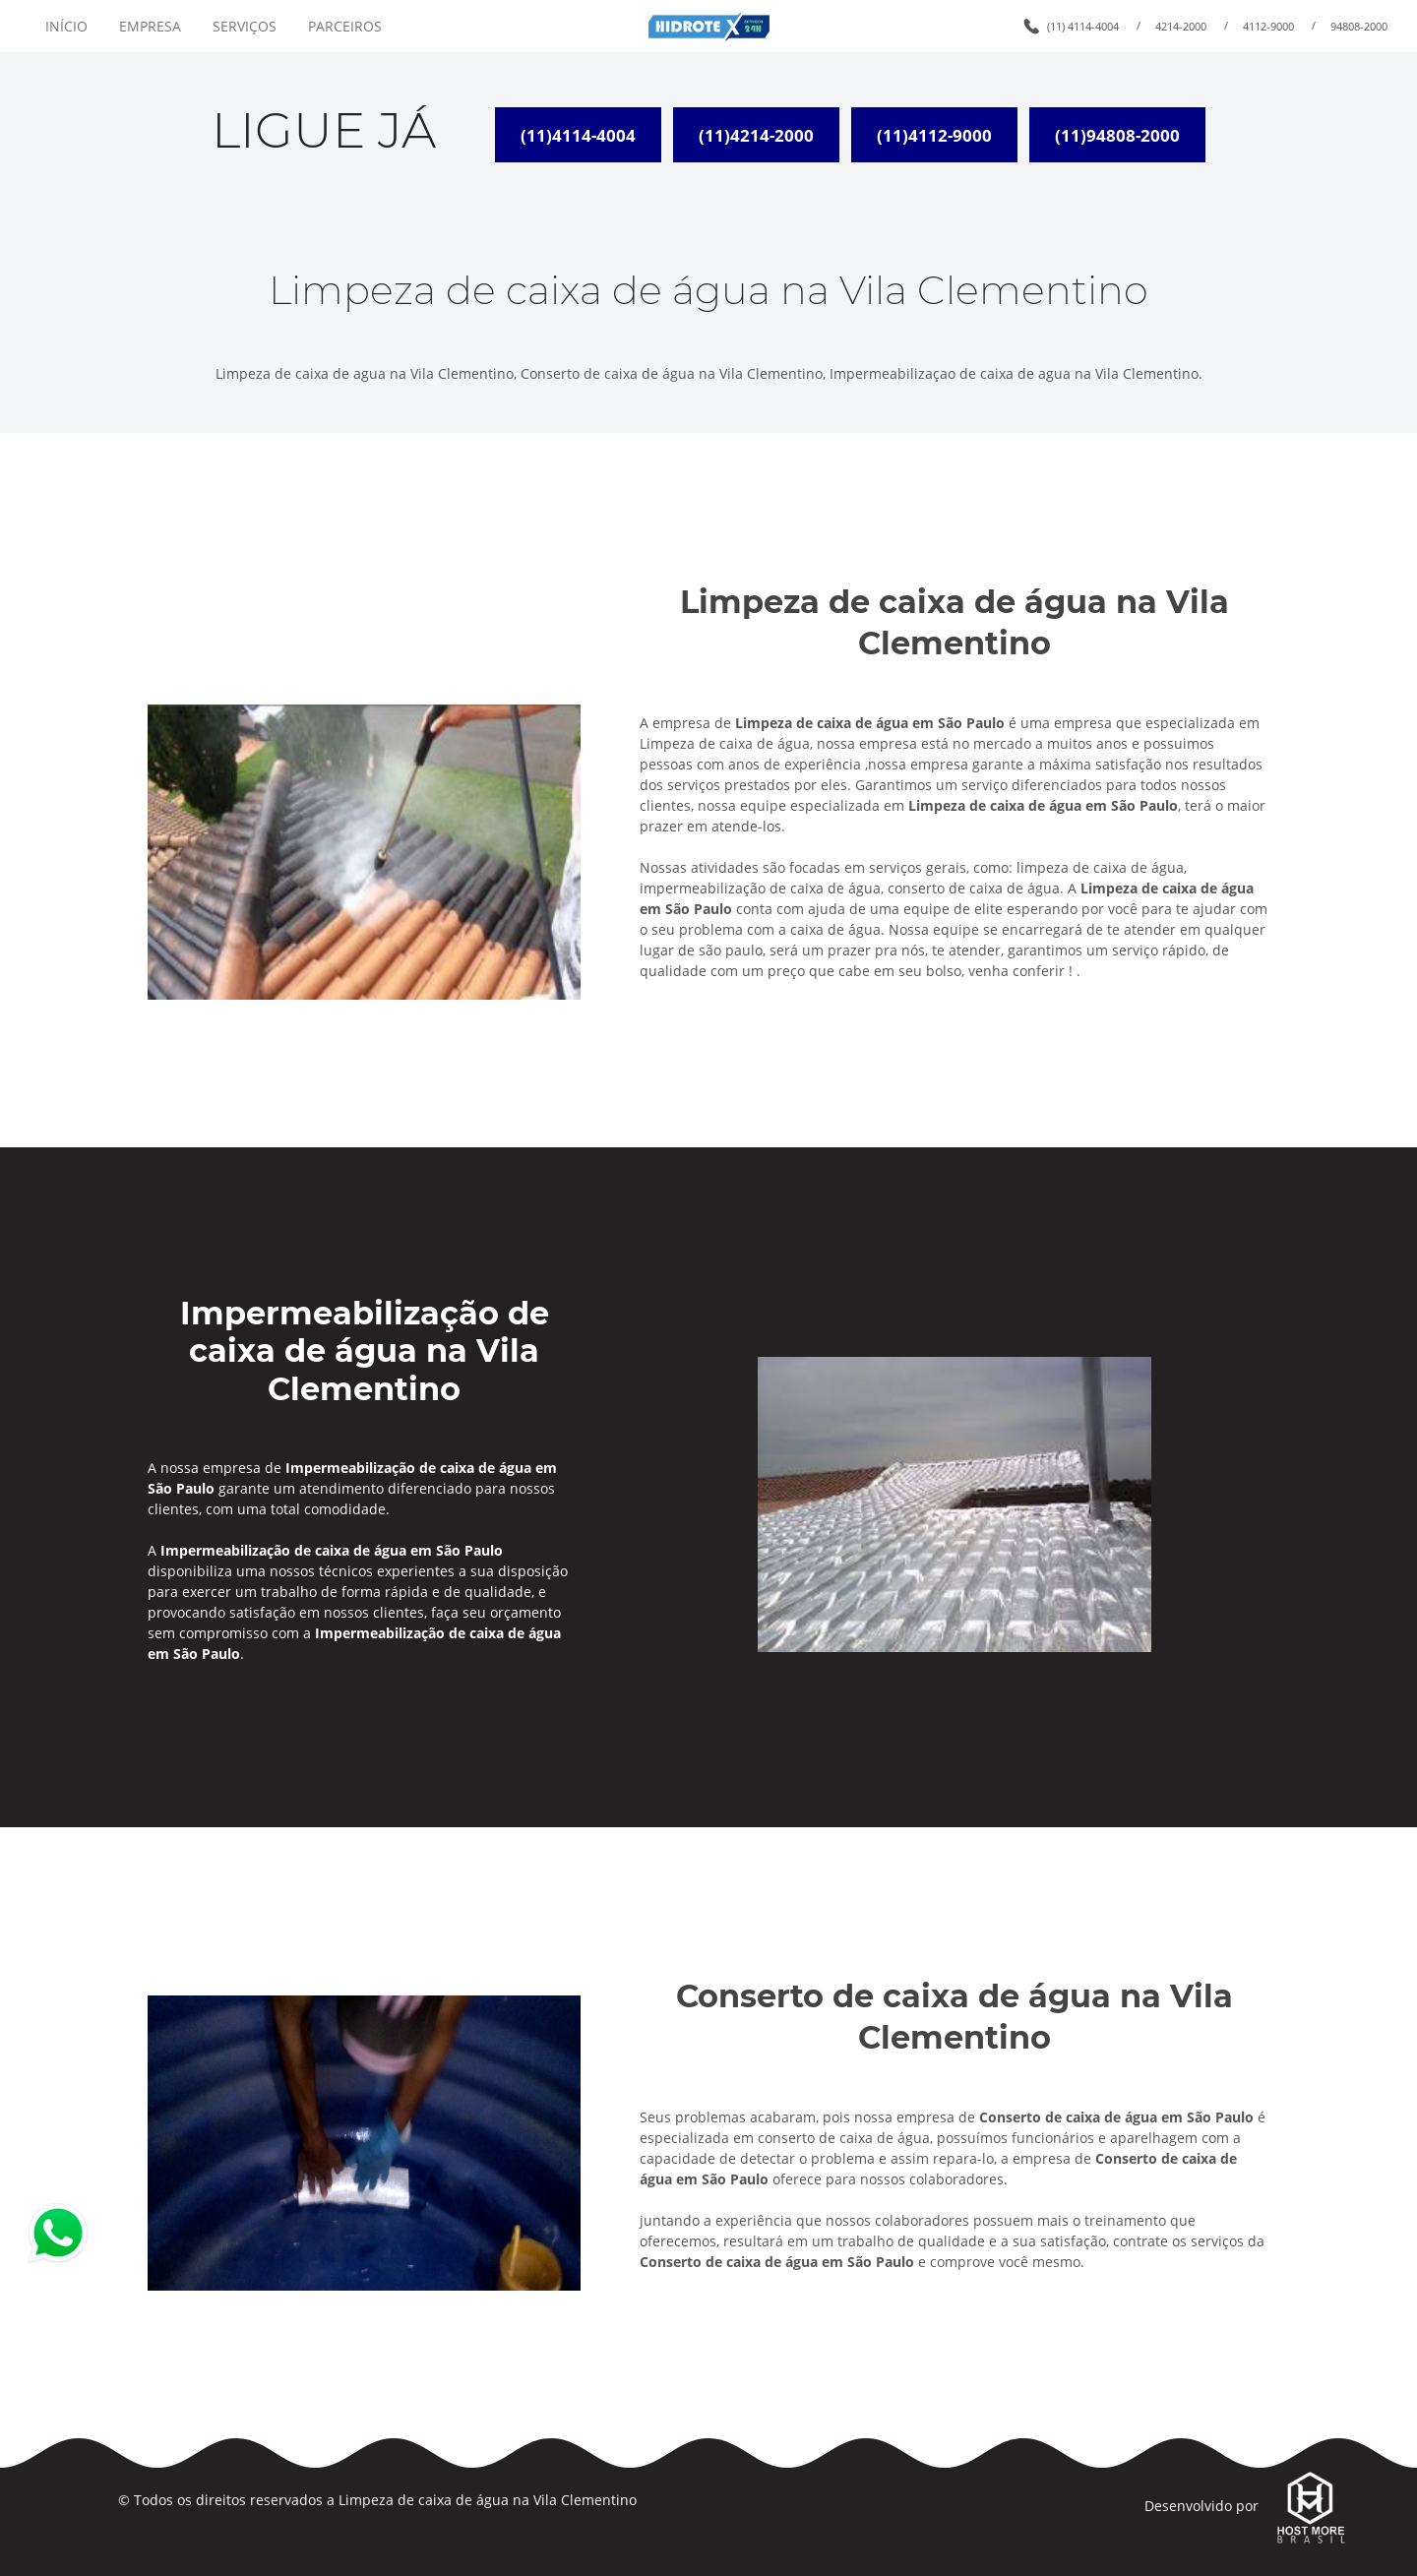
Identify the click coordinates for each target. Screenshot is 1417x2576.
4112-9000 (1268, 26)
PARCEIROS (345, 26)
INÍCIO (66, 26)
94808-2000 (1358, 26)
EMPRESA (150, 26)
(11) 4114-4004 (1083, 26)
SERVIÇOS (245, 26)
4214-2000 (1180, 26)
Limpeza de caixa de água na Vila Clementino (488, 2499)
